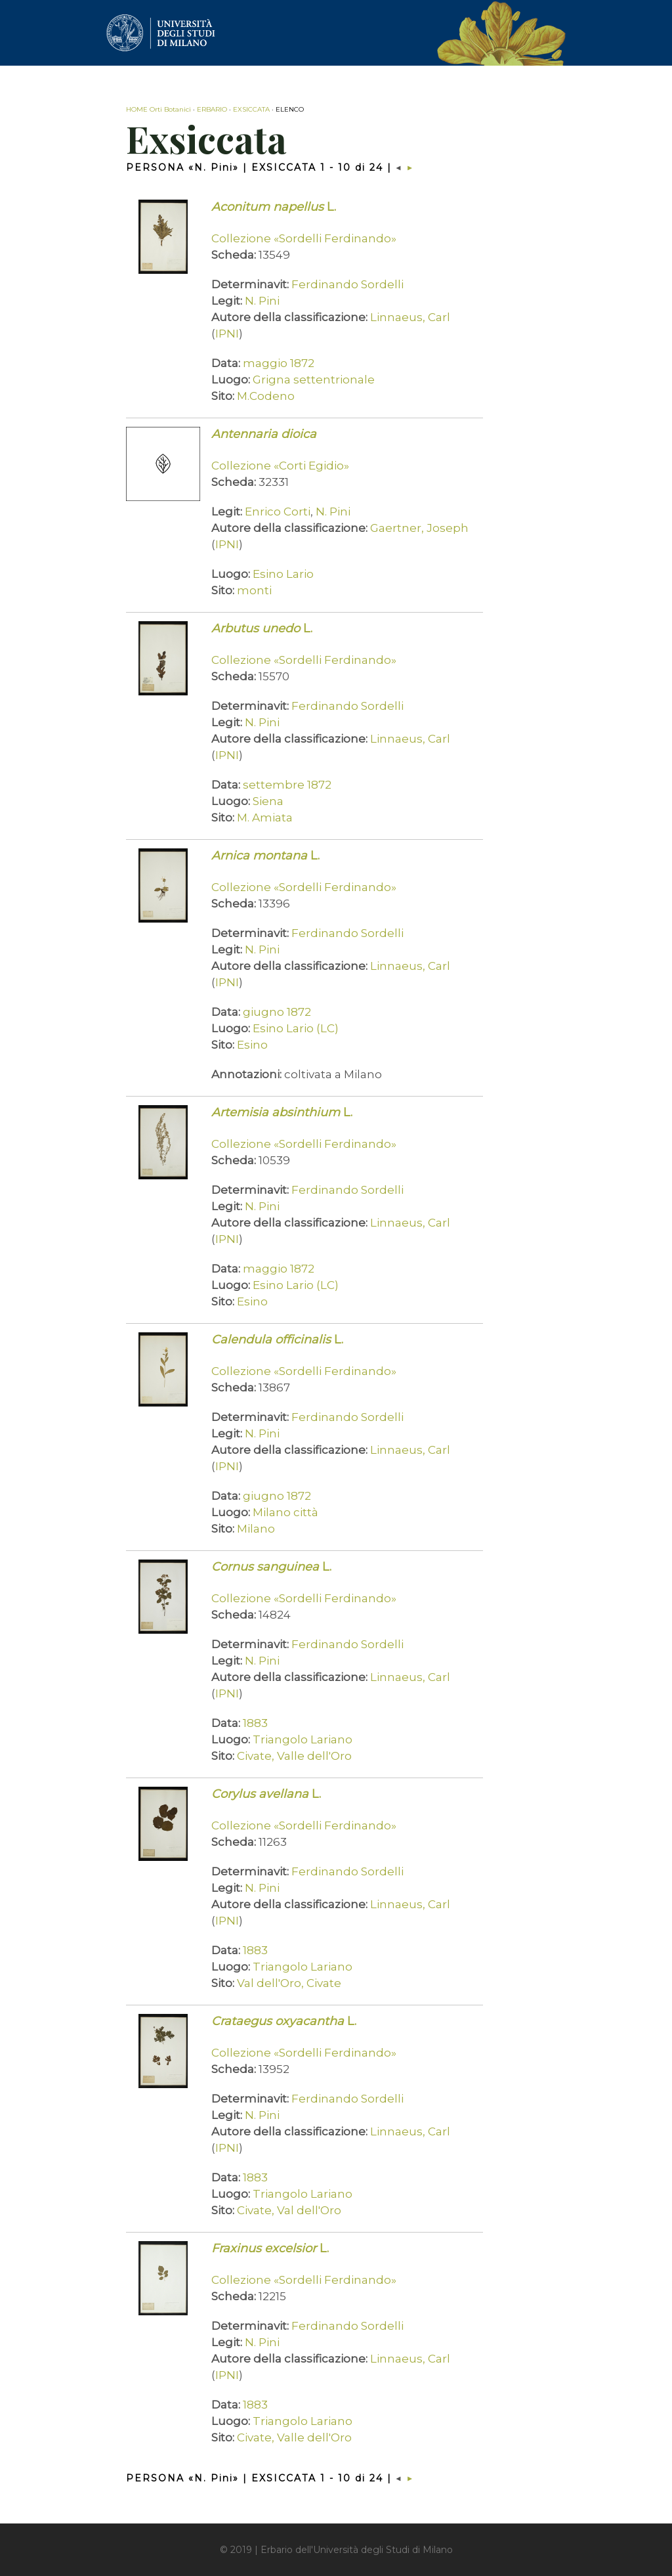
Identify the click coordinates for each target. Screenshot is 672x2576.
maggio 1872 (278, 363)
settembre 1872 (287, 784)
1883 (255, 1723)
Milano (256, 1528)
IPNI (227, 333)
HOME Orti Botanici (158, 109)
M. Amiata (265, 817)
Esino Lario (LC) (296, 1028)
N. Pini (262, 300)
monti (254, 590)
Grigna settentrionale (314, 379)
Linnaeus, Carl (410, 317)
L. (273, 207)
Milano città (285, 1512)
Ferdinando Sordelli (347, 284)
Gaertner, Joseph (419, 528)
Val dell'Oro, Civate (289, 1983)
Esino (252, 1044)
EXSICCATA (251, 109)
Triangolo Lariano (302, 1739)
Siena (268, 801)
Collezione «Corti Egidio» (280, 465)
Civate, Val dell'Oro (289, 2210)
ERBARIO (212, 109)
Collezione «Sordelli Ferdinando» (303, 238)
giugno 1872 (277, 1011)
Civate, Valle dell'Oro (294, 1755)
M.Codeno (266, 396)
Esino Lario (283, 573)
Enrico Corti (277, 511)
